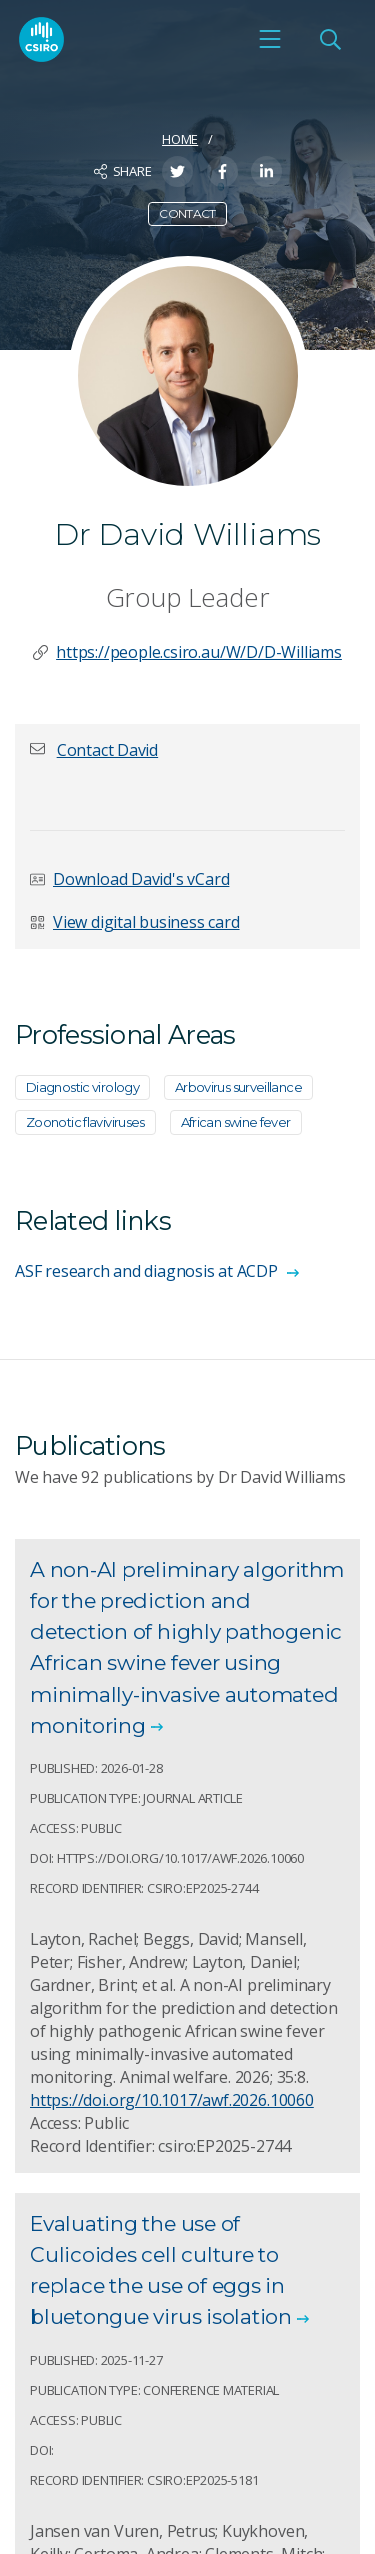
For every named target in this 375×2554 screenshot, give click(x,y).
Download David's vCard (141, 879)
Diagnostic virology (82, 1087)
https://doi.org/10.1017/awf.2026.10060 (172, 2100)
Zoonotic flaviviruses (85, 1122)
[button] (107, 750)
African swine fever (236, 1122)
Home (180, 139)
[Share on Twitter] (177, 171)
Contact (187, 213)
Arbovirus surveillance (238, 1087)
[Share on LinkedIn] (266, 171)
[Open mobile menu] (270, 39)
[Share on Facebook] (222, 171)
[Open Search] (330, 39)
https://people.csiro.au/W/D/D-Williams (199, 652)
